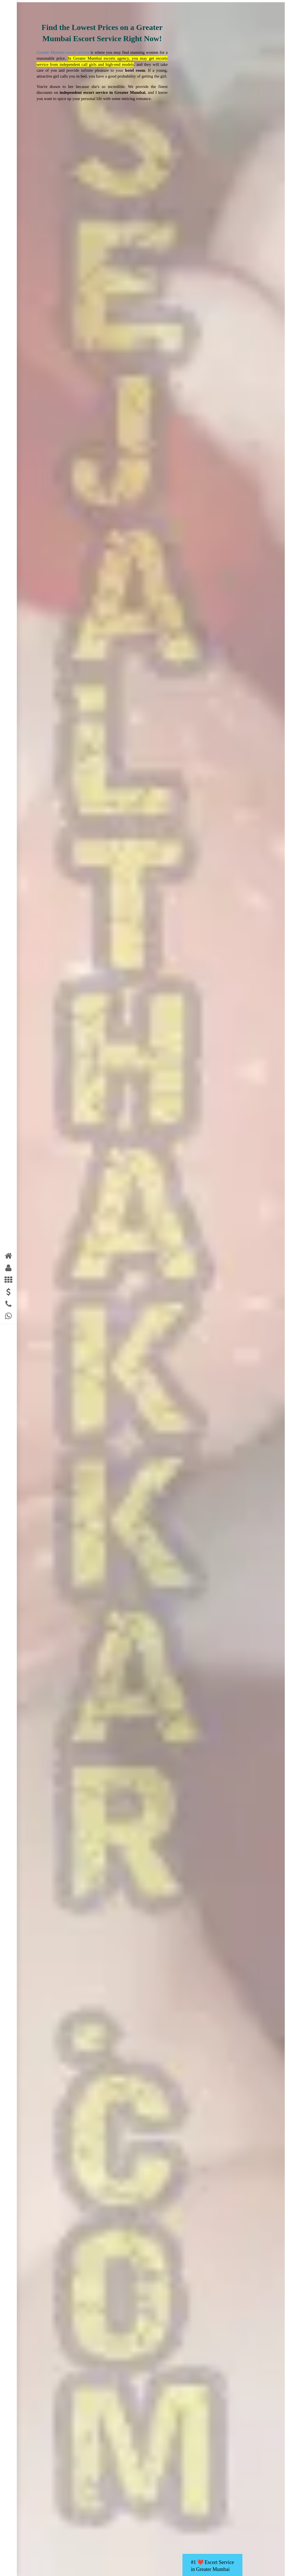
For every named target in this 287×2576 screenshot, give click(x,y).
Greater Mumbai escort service (62, 52)
